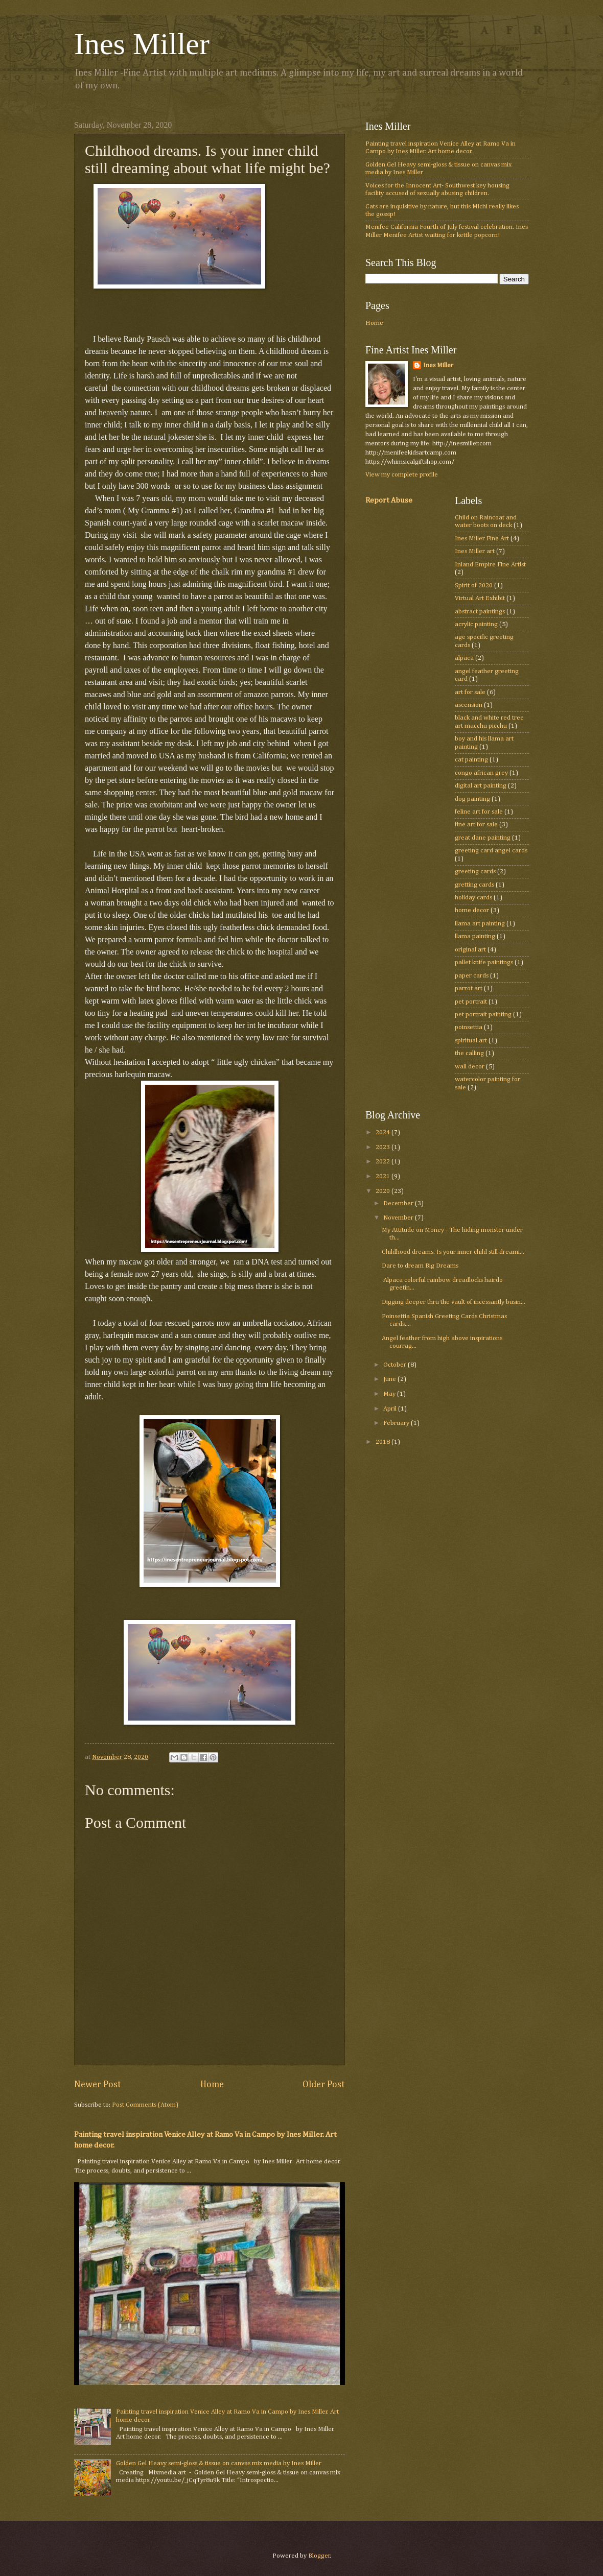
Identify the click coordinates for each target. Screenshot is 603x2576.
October (395, 1365)
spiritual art (471, 1040)
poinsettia (468, 1027)
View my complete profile (401, 474)
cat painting (471, 759)
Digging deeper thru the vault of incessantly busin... (453, 1302)
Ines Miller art (475, 551)
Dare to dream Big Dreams (420, 1265)
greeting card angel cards (491, 850)
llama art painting (480, 923)
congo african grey (481, 773)
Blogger (319, 2556)
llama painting (475, 936)
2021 (383, 1176)
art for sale (470, 692)
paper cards (472, 975)
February (397, 1423)
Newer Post (97, 2084)
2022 (383, 1161)
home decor (472, 910)
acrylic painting (476, 624)
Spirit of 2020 (474, 585)
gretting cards (474, 884)
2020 (383, 1191)
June (390, 1379)
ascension (468, 705)
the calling (469, 1053)
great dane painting (483, 837)
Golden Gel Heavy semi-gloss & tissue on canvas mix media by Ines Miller (218, 2463)
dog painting (472, 799)
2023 (383, 1147)
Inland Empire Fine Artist (490, 564)
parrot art (468, 988)
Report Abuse (388, 500)
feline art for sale (479, 811)
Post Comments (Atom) (145, 2105)
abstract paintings (480, 611)
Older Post (324, 2084)
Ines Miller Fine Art (482, 538)
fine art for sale (476, 824)
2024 (383, 1132)
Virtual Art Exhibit (480, 598)
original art (470, 949)
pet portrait (471, 1001)
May (390, 1394)
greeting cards (475, 871)
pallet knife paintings (484, 962)
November (399, 1217)
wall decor (469, 1066)
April (390, 1408)
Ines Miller (142, 44)
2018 (383, 1442)
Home (212, 2084)
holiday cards (473, 897)
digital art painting (480, 785)
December (399, 1203)
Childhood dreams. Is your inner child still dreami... (453, 1252)
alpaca (464, 658)
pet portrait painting (483, 1014)
